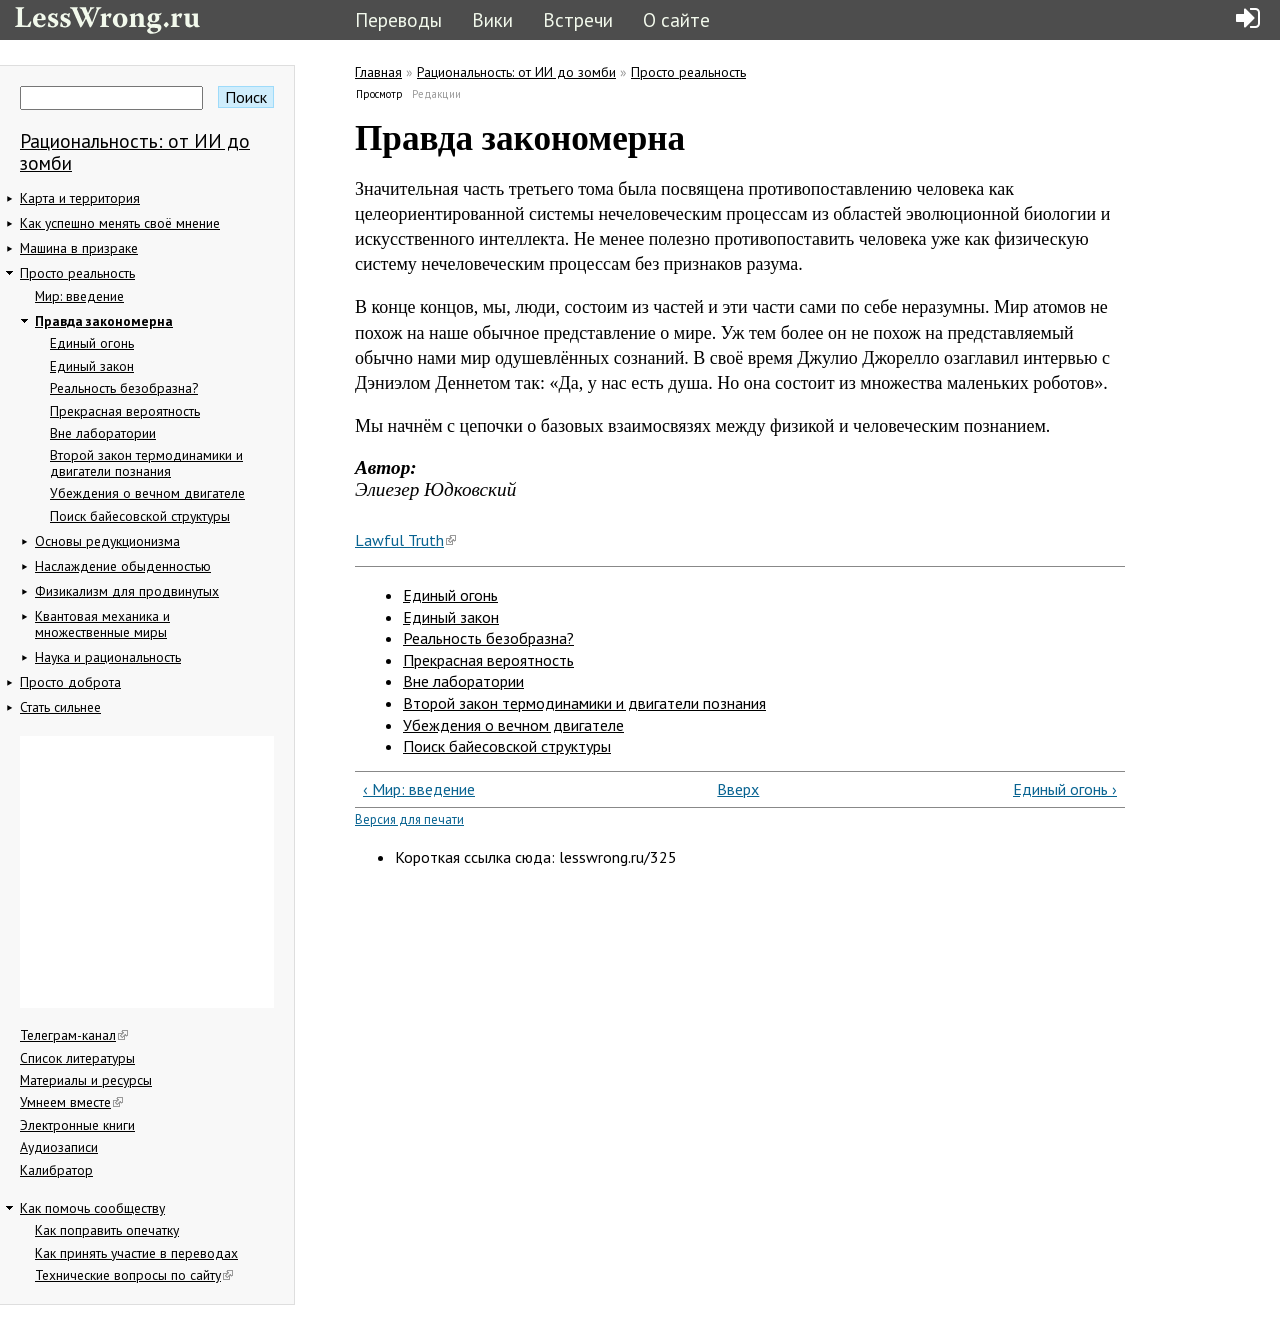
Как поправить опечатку (107, 1230)
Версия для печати (409, 819)
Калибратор (56, 1170)
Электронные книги (77, 1125)
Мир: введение (79, 296)
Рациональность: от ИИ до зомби (135, 151)
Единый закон (92, 366)
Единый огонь (92, 343)
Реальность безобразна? (124, 388)
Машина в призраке (79, 248)
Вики (492, 19)
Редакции (436, 94)
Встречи (578, 19)
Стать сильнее (60, 707)
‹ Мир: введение (419, 789)
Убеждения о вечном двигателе (147, 493)
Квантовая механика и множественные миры (102, 624)
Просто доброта (70, 682)
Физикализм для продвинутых (127, 591)
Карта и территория (80, 198)
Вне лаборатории (103, 433)
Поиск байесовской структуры (140, 516)
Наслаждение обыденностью (123, 566)
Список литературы (77, 1058)
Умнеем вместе (71, 1102)
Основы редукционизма (107, 541)
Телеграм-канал (74, 1035)
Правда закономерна (104, 321)
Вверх (732, 789)
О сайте (676, 19)
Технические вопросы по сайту (134, 1275)
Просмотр (380, 94)
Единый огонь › (1065, 789)
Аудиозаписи (59, 1147)
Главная (378, 72)
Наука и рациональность (108, 657)
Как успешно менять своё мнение (120, 223)
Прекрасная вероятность (125, 411)
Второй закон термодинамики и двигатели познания (146, 463)
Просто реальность (77, 273)
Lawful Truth (405, 540)
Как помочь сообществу (92, 1208)
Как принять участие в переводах (136, 1253)
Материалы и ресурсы (86, 1080)
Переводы (398, 19)
